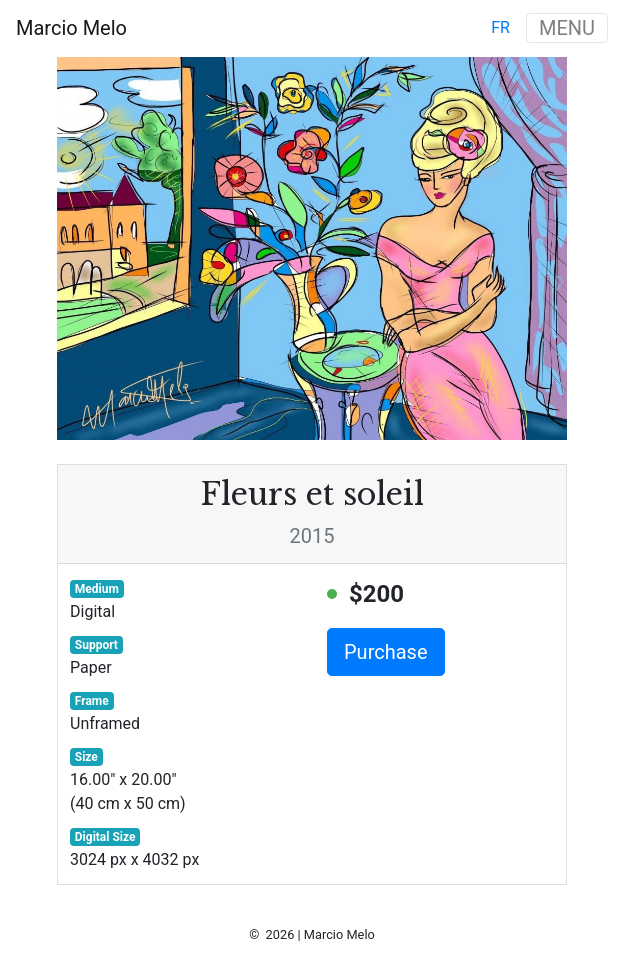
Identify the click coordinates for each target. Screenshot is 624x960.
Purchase (386, 652)
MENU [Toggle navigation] (567, 28)
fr (500, 27)
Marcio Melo (71, 28)
